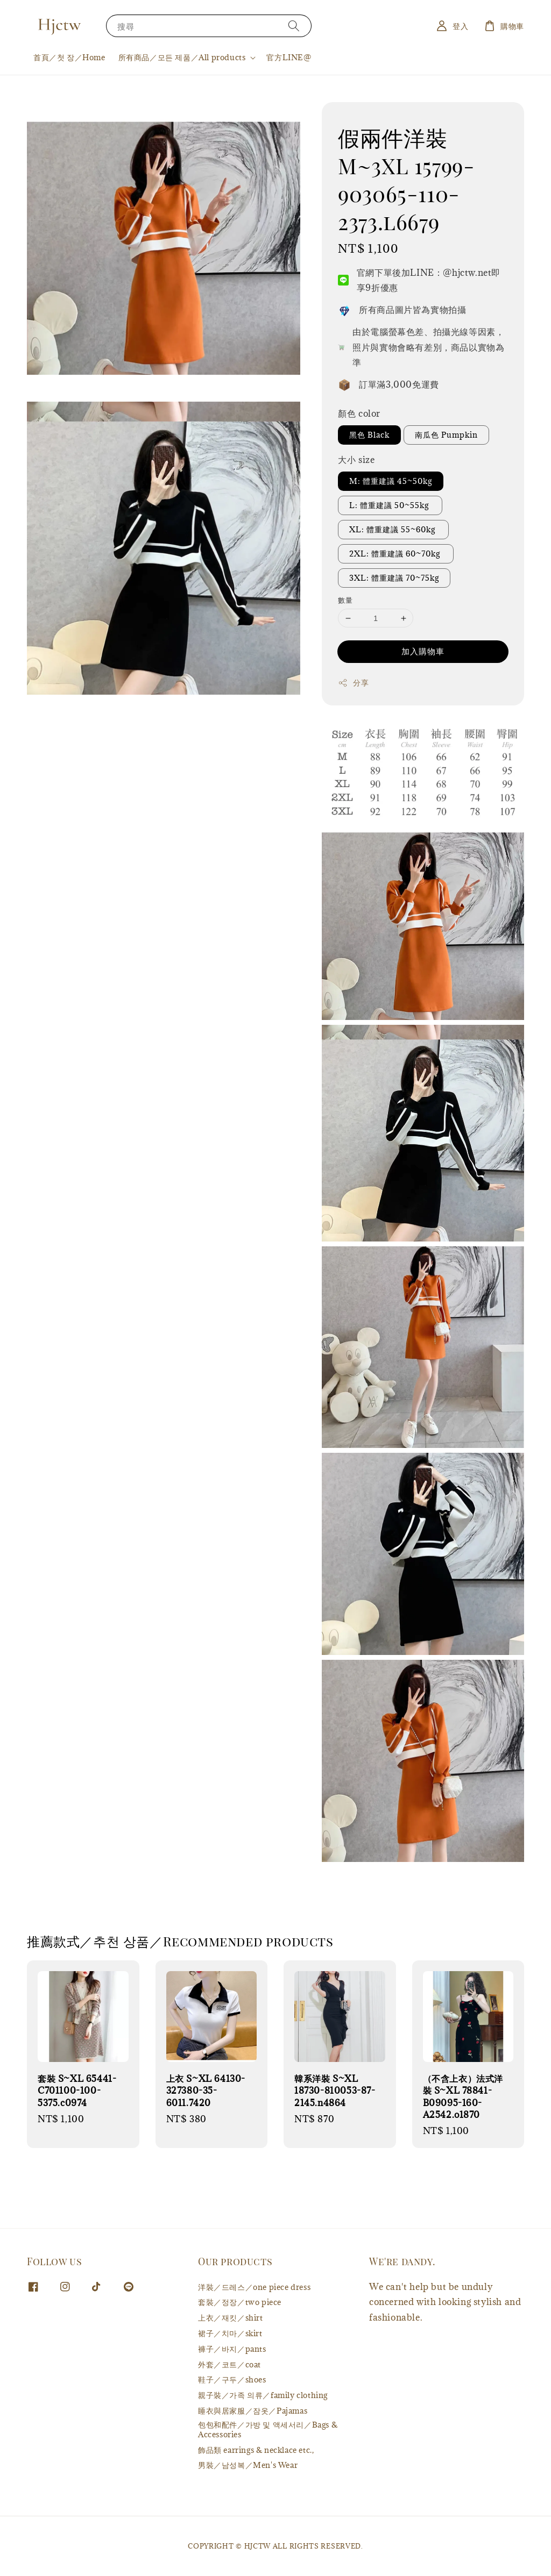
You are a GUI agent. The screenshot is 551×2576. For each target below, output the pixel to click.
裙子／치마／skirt (230, 2333)
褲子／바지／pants (232, 2349)
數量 (345, 600)
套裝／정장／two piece (239, 2302)
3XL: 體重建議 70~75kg (394, 578)
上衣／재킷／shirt (230, 2318)
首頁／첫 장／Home (69, 57)
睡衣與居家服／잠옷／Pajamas (252, 2411)
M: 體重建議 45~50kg (390, 481)
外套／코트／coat (229, 2364)
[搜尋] (294, 25)
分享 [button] (353, 682)
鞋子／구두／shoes (232, 2379)
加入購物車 (422, 651)
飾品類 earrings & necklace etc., (256, 2450)
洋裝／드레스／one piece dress (254, 2287)
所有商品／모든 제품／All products (182, 57)
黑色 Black (369, 435)
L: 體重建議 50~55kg (390, 505)
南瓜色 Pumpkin (446, 435)
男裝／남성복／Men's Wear (248, 2465)
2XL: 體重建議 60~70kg (395, 553)
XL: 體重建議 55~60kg (393, 529)
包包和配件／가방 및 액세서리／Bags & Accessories (267, 2429)
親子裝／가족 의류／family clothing (263, 2395)
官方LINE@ (288, 57)
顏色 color (359, 413)
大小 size (356, 460)
